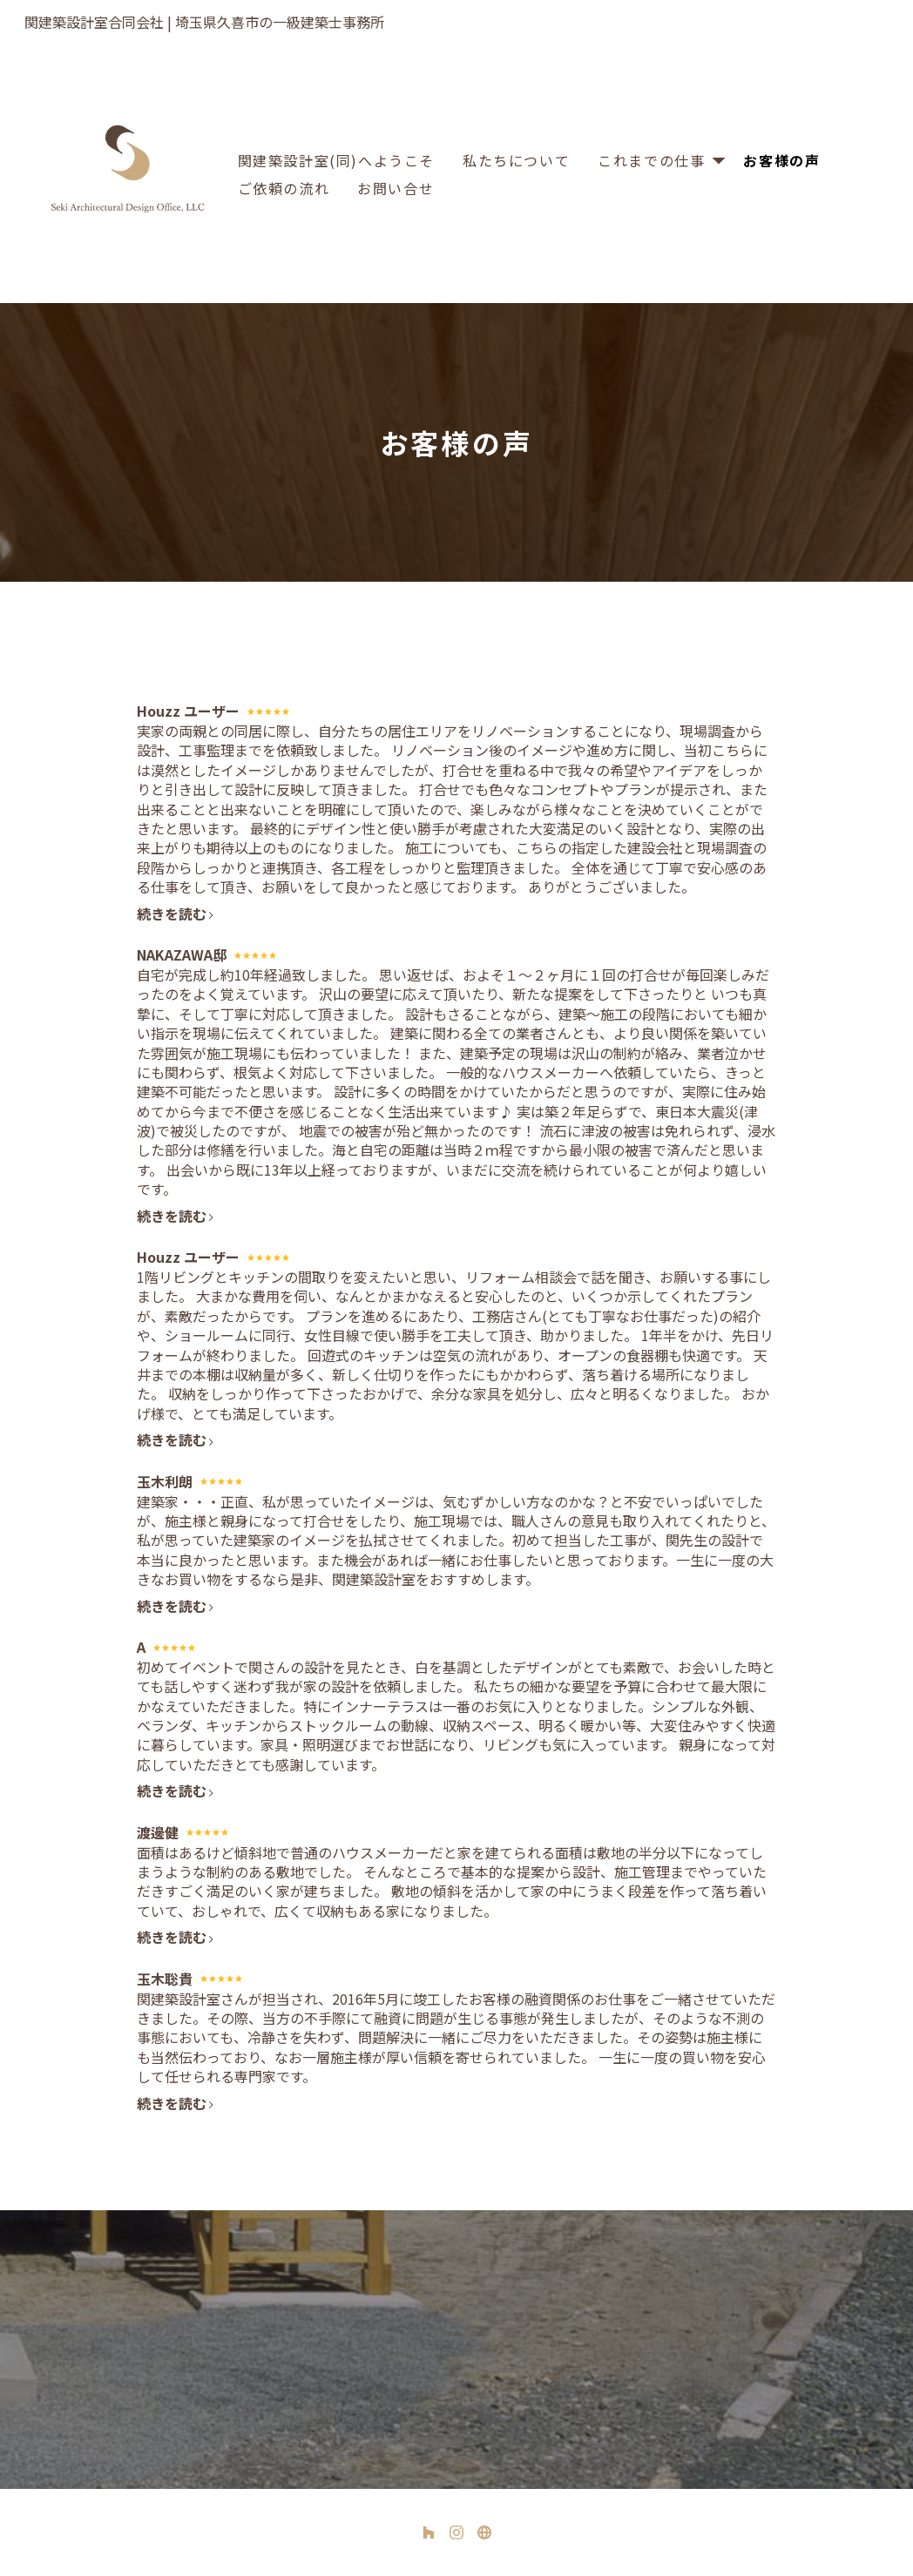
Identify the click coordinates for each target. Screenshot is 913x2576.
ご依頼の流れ (284, 188)
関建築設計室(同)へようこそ (336, 160)
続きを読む (176, 913)
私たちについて (516, 160)
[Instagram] (456, 2532)
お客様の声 (781, 160)
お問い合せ (395, 188)
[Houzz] (428, 2532)
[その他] (484, 2532)
